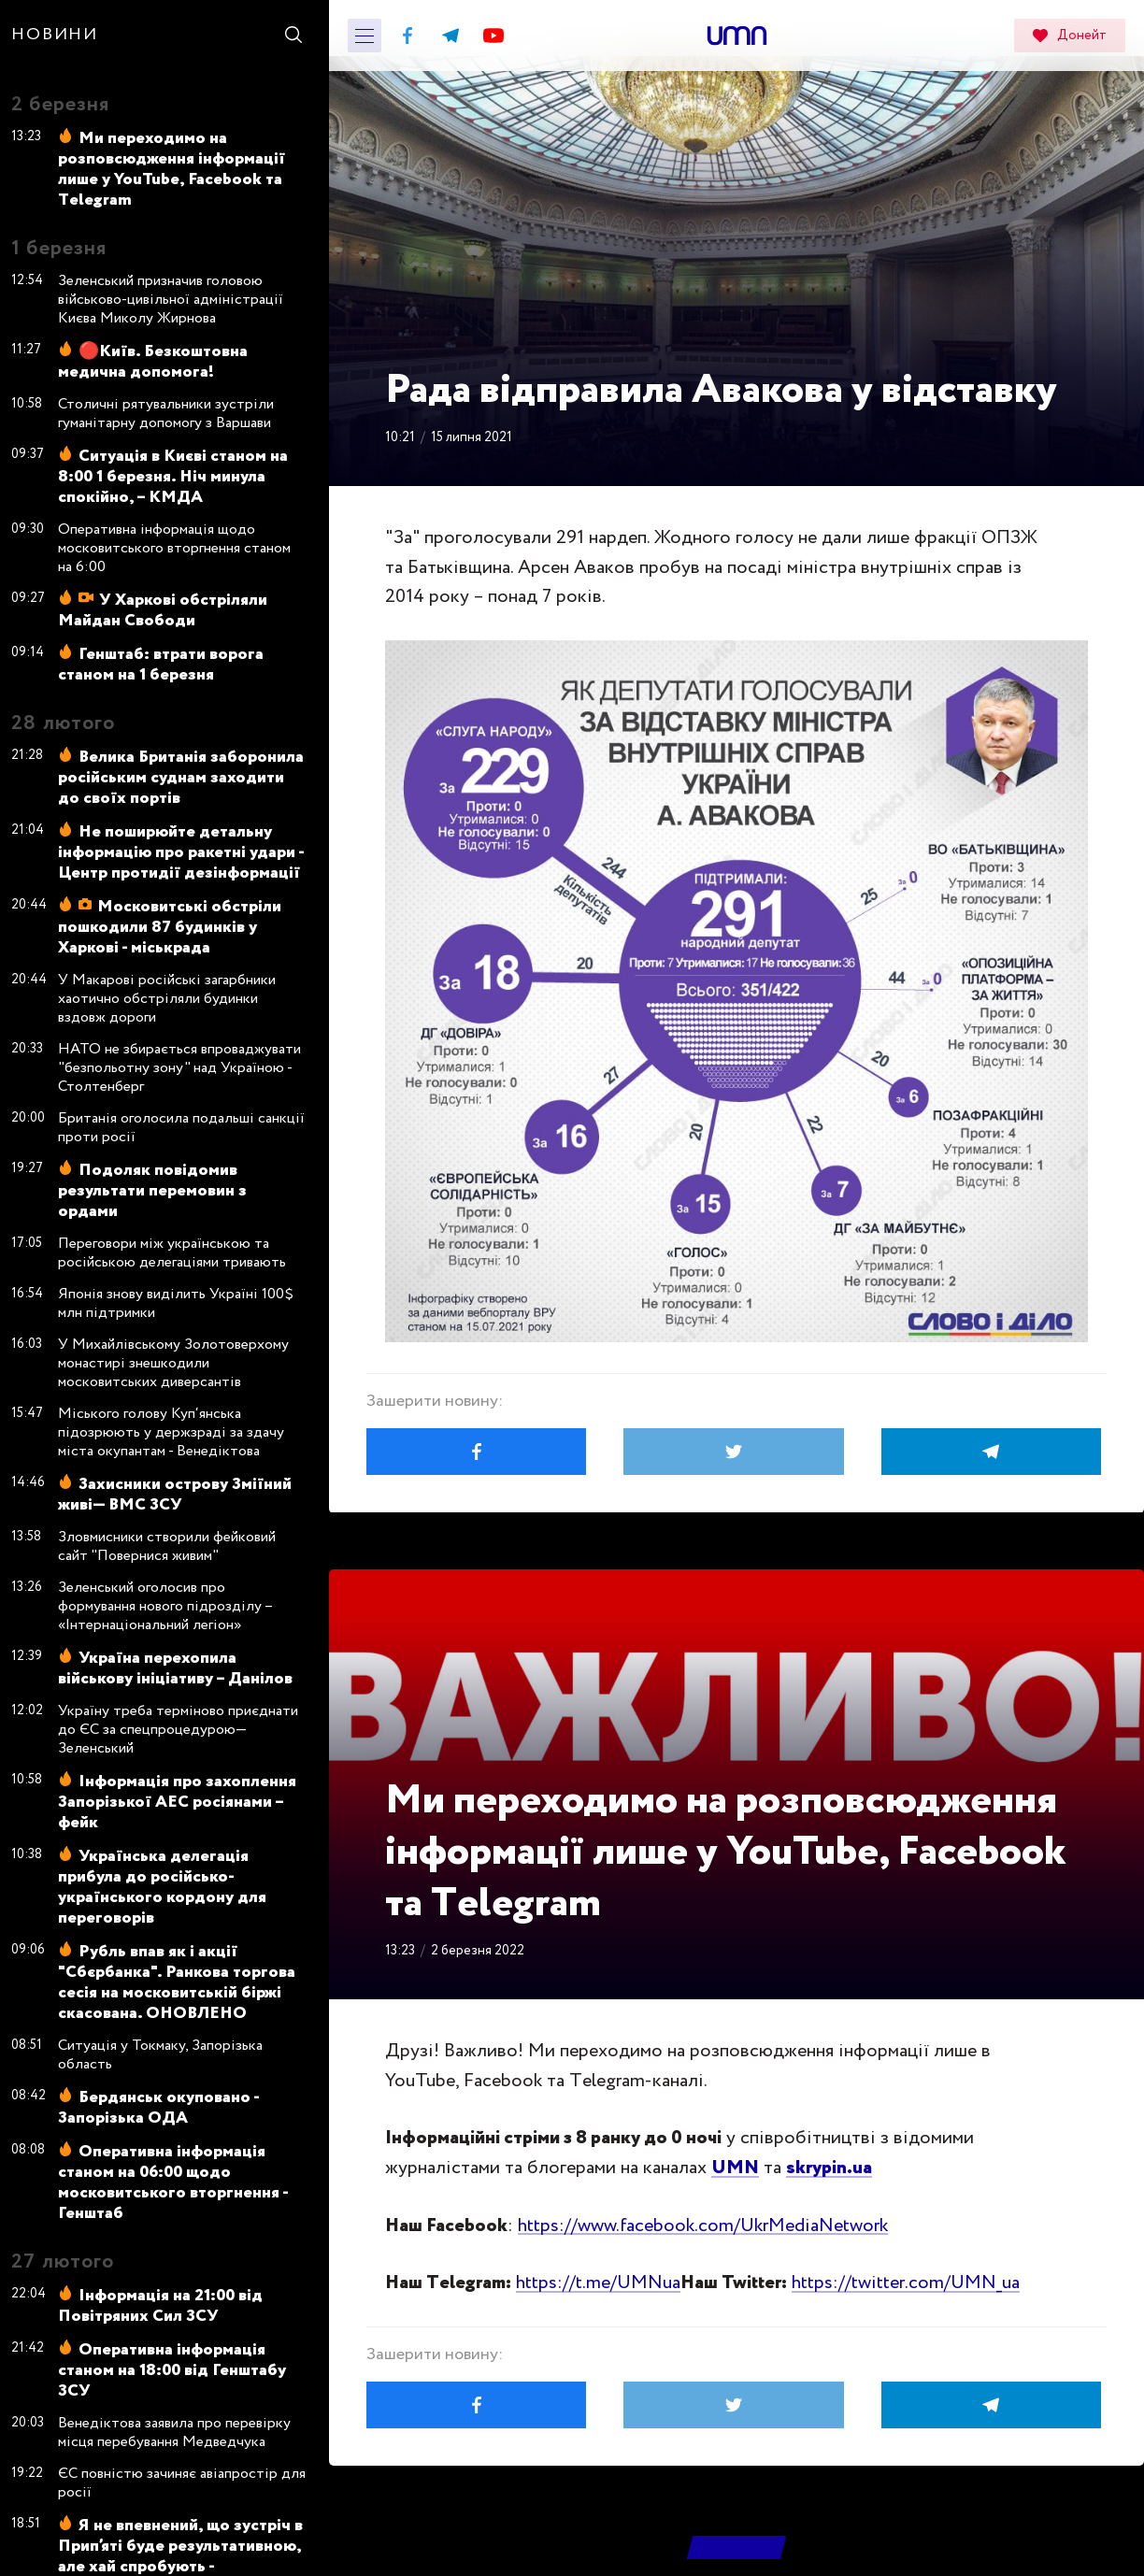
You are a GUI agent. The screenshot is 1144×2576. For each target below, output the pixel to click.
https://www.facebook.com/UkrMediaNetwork (703, 2226)
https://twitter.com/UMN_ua (906, 2283)
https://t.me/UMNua (598, 2283)
